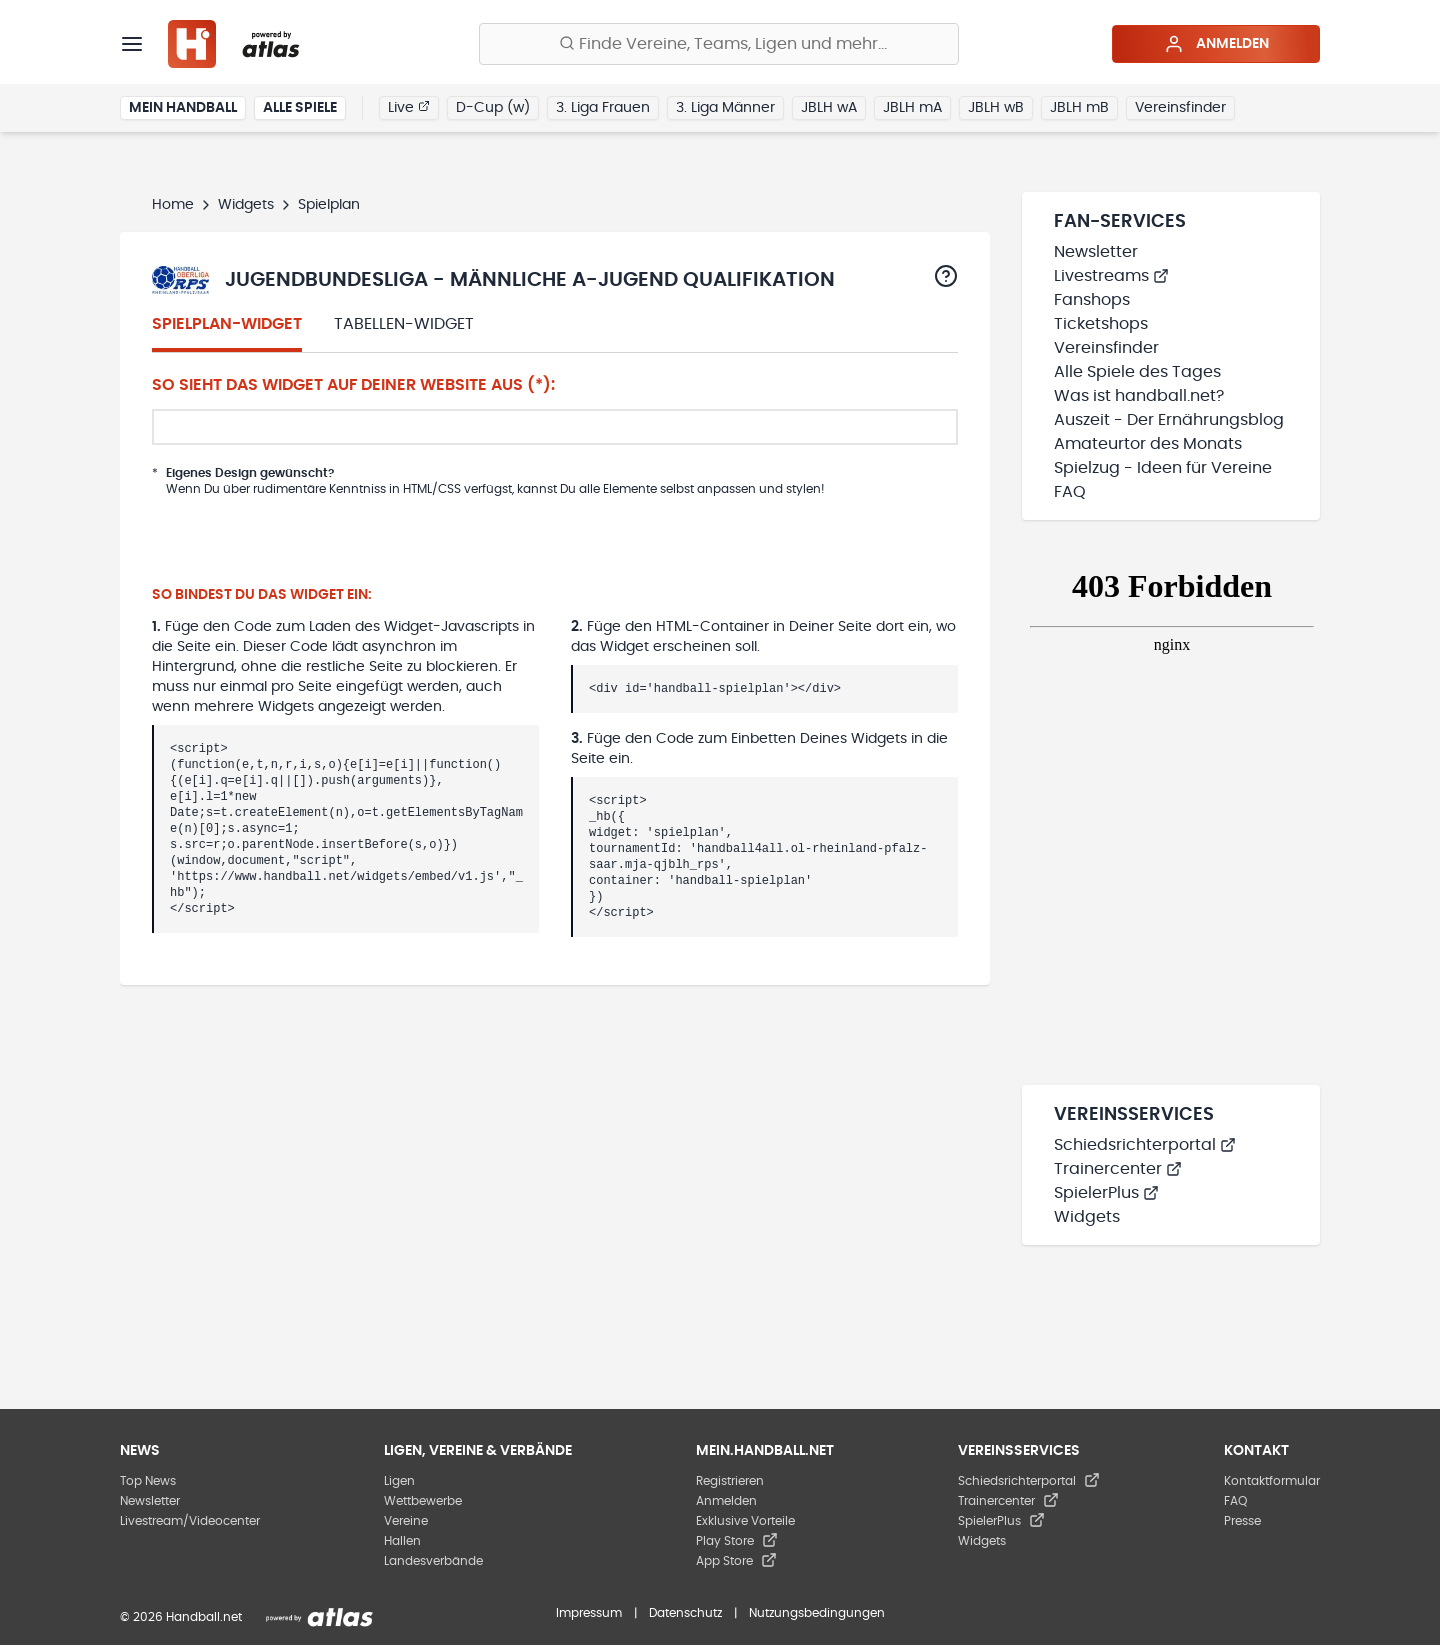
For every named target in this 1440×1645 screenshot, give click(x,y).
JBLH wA (829, 108)
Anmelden (1216, 44)
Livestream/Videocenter (190, 1521)
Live (409, 107)
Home (173, 205)
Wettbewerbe (423, 1501)
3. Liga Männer (725, 108)
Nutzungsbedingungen (817, 1613)
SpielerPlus (1106, 1193)
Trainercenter (1118, 1169)
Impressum (589, 1613)
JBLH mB (1079, 108)
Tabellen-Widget (404, 324)
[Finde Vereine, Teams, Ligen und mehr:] (719, 44)
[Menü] (132, 44)
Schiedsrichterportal (1145, 1145)
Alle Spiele (300, 108)
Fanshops (1092, 300)
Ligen (399, 1481)
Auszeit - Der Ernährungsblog (1169, 420)
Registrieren (730, 1481)
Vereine (406, 1521)
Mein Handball (183, 108)
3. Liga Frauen (603, 108)
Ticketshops (1101, 324)
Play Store (737, 1541)
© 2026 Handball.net (181, 1617)
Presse (1242, 1521)
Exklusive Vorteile (745, 1521)
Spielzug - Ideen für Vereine (1163, 468)
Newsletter (1096, 252)
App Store (736, 1561)
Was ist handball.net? (1139, 396)
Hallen (402, 1541)
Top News (148, 1481)
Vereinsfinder (1180, 108)
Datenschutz (685, 1613)
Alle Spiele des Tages (1137, 372)
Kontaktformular (1272, 1481)
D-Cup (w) (493, 108)
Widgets (246, 205)
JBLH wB (996, 108)
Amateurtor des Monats (1148, 444)
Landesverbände (433, 1561)
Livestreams (1111, 276)
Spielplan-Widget (227, 324)
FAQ (1070, 492)
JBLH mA (912, 108)
